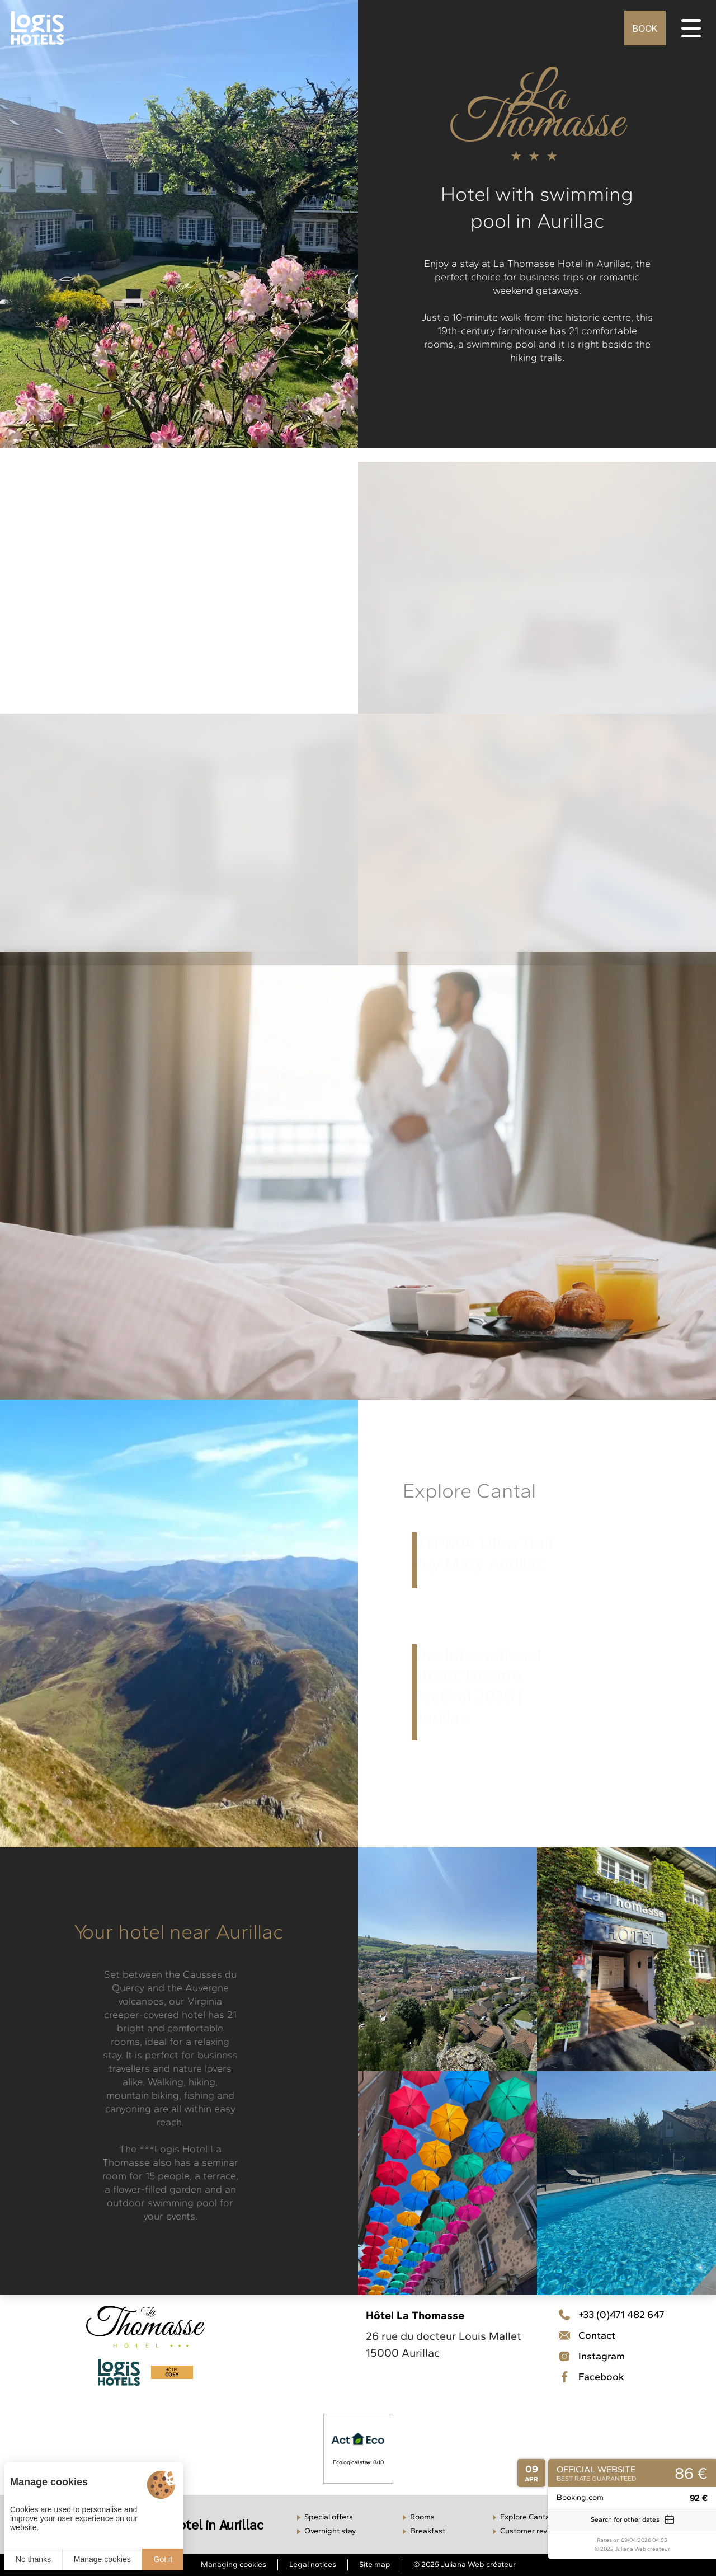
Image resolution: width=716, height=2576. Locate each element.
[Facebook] (611, 2377)
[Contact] (611, 2356)
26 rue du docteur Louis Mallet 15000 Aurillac (443, 2344)
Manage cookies (102, 2559)
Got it (163, 2559)
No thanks (33, 2559)
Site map (374, 2564)
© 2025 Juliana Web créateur (464, 2564)
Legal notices (312, 2564)
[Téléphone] (611, 2314)
